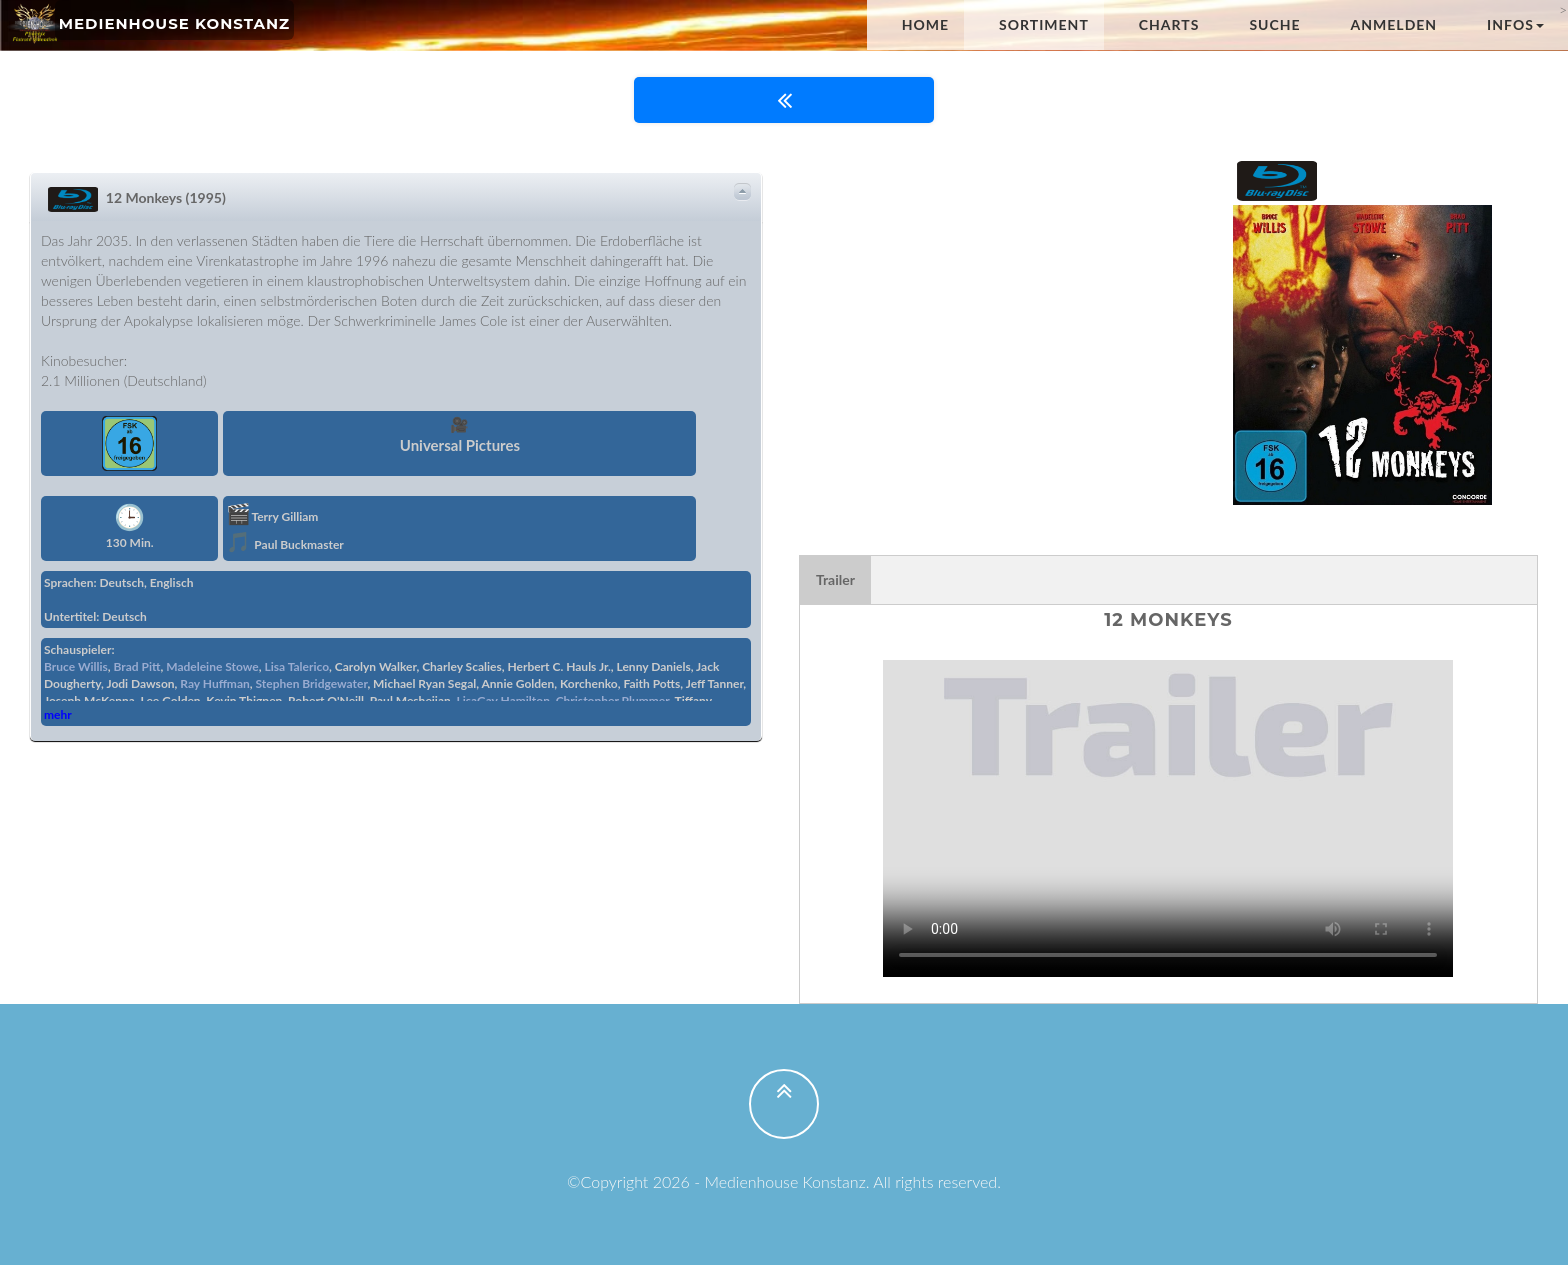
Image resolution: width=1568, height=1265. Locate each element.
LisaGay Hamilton (502, 700)
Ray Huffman (214, 683)
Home (925, 24)
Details (742, 192)
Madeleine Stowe (212, 666)
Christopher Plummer (613, 700)
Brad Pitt (137, 666)
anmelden (1394, 24)
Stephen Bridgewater (312, 683)
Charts (1169, 24)
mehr (58, 714)
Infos (1515, 24)
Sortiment (1044, 24)
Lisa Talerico (296, 666)
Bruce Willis (76, 666)
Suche (1274, 24)
